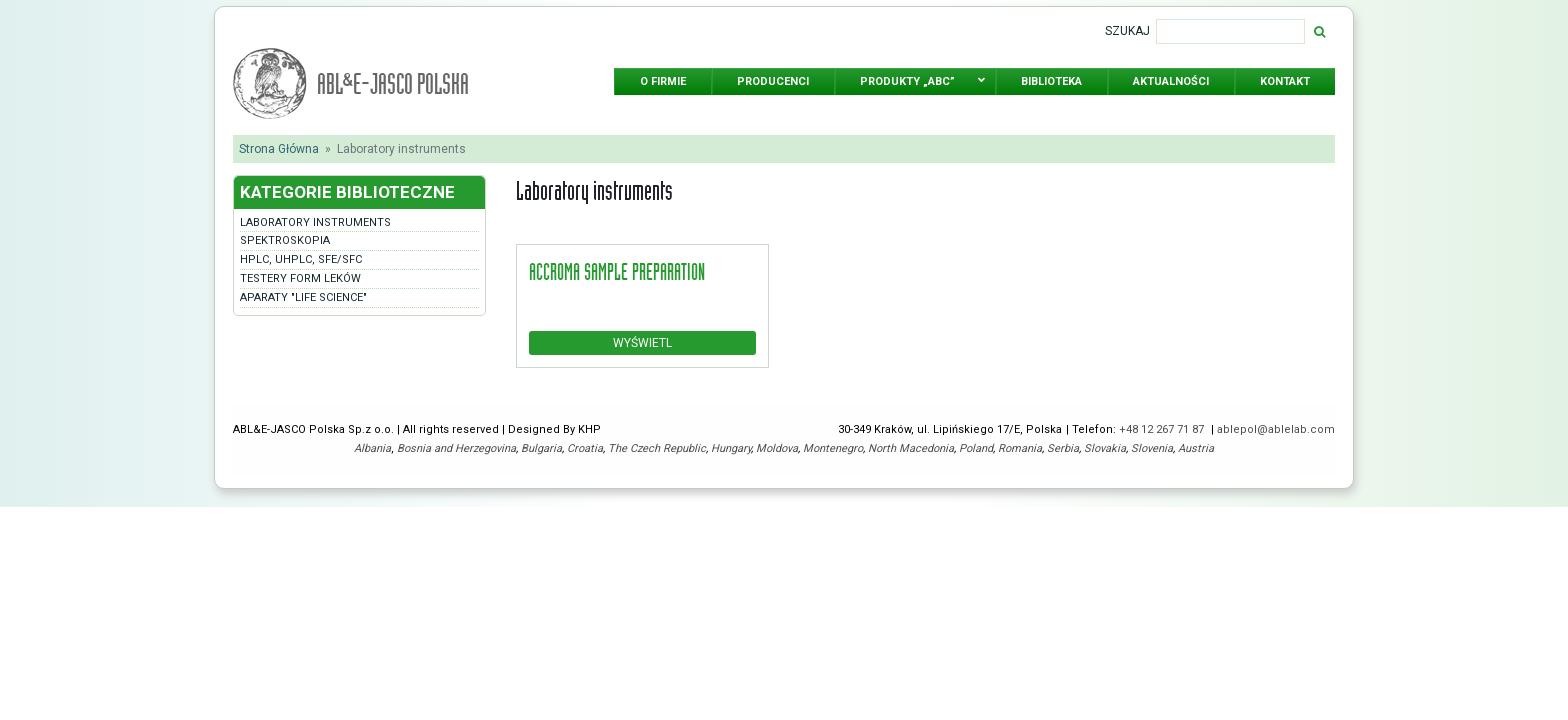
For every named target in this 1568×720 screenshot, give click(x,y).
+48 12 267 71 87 (1163, 429)
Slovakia (1105, 448)
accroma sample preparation (617, 271)
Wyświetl (642, 343)
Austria (1196, 448)
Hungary (731, 448)
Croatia (585, 448)
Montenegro (833, 448)
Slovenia (1152, 448)
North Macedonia (911, 448)
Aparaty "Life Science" (303, 297)
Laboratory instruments (315, 222)
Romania (1020, 448)
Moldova (777, 448)
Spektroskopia (285, 240)
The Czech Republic (657, 448)
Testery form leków (300, 278)
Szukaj (1127, 31)
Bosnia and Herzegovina (456, 448)
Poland (976, 448)
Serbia (1063, 448)
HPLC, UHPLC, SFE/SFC (301, 259)
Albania (372, 448)
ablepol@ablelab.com (1276, 429)
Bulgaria (541, 448)
